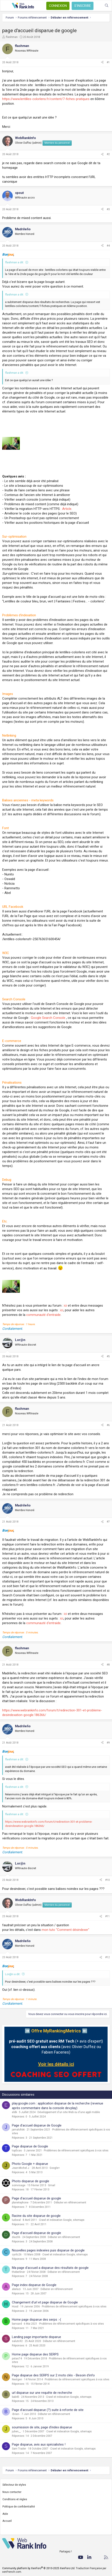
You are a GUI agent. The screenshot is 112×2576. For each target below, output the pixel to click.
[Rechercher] (106, 5)
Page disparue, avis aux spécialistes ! (38, 2444)
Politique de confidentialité (18, 2506)
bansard (17, 2323)
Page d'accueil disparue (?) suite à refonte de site (48, 2410)
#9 (108, 1742)
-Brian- (16, 2414)
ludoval (16, 2219)
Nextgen (17, 2379)
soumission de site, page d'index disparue (42, 2427)
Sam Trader (19, 2448)
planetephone (20, 2202)
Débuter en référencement (70, 2202)
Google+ (55, 2167)
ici (65, 1306)
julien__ (16, 2431)
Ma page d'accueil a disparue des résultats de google (50, 2268)
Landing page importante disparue (36, 2337)
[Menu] (6, 6)
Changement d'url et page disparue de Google (45, 2302)
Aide (5, 2513)
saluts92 (17, 2341)
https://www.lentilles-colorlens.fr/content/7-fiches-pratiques (46, 99)
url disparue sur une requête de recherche (42, 2393)
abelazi (16, 2289)
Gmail (51, 2185)
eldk (14, 2112)
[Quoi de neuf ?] (97, 5)
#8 (108, 1664)
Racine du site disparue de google (36, 2216)
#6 (108, 1425)
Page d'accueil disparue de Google (37, 2125)
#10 (107, 1879)
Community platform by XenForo (38, 2568)
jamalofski (18, 2129)
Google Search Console (48, 1018)
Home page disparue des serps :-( (36, 2320)
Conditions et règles (14, 2499)
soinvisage (18, 2185)
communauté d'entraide (43, 1315)
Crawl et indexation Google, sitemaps (61, 2219)
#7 (108, 1521)
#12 (107, 1957)
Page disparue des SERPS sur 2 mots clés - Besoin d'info (53, 2375)
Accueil (7, 2520)
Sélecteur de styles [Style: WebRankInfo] (14, 2484)
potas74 (17, 2358)
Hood (15, 2306)
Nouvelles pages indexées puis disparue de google (48, 2250)
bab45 (15, 2396)
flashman (12, 37)
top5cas (17, 2150)
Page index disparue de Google (34, 2285)
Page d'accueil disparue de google (36, 2198)
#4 (108, 245)
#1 (108, 62)
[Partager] (102, 62)
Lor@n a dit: (12, 1974)
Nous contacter (11, 2492)
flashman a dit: (14, 262)
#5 (108, 1356)
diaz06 (16, 2237)
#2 (108, 154)
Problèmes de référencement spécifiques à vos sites (76, 2150)
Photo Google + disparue (30, 2164)
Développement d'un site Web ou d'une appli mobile (68, 2112)
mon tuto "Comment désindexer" (65, 1930)
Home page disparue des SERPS (35, 2354)
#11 (107, 1916)
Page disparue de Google (30, 2146)
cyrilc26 (17, 2254)
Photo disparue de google (30, 2181)
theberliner (18, 2271)
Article (66, 509)
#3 (108, 209)
